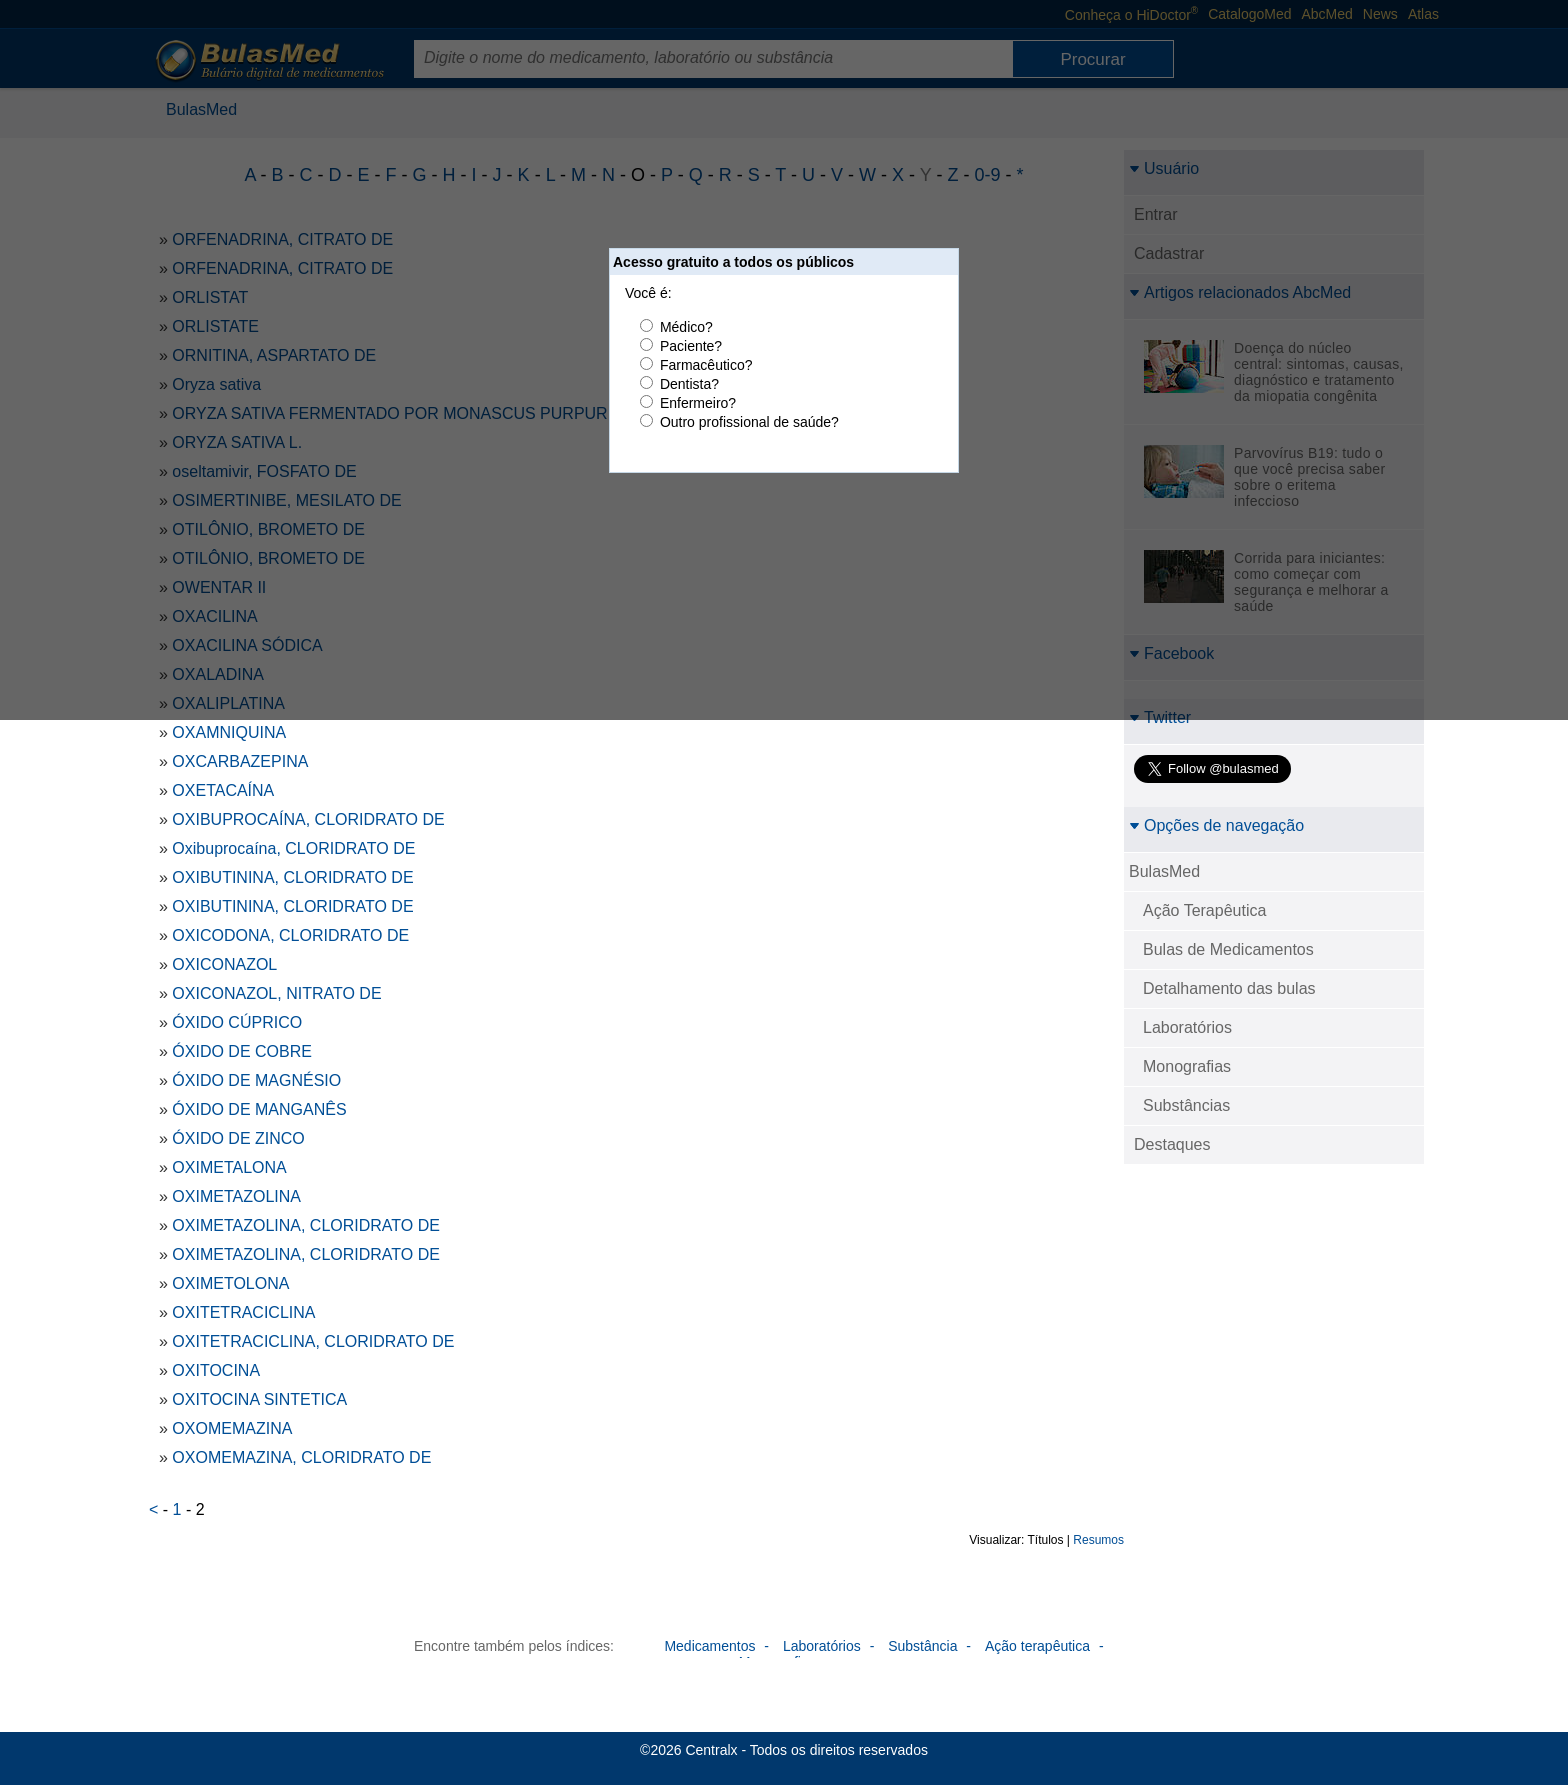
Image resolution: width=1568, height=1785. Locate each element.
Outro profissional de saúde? (749, 422)
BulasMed (1164, 871)
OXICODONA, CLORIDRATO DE (290, 935)
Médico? (686, 327)
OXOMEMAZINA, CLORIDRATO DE (301, 1457)
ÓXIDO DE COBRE (242, 1051)
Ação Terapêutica (1204, 910)
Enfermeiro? (698, 403)
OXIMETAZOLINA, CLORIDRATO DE (306, 1225)
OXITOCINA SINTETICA (259, 1399)
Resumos (1098, 1540)
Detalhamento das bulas (1229, 988)
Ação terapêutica (1037, 1646)
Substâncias (1186, 1105)
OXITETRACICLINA (243, 1312)
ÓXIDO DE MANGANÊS (259, 1109)
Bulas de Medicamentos (1228, 949)
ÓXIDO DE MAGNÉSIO (256, 1080)
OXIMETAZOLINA (236, 1196)
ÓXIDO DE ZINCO (238, 1138)
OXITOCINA (216, 1370)
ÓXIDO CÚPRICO (237, 1022)
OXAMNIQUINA (229, 732)
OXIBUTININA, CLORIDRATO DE (292, 877)
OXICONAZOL (224, 964)
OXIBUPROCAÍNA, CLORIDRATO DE (308, 819)
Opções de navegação (1216, 825)
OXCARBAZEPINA (240, 761)
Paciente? (691, 346)
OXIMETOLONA (230, 1283)
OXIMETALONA (229, 1167)
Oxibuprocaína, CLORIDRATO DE (293, 848)
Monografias (1187, 1066)
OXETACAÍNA (223, 790)
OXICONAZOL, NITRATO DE (276, 993)
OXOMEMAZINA (232, 1428)
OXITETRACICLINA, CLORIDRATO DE (313, 1341)
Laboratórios (1187, 1027)
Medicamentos (709, 1646)
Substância (922, 1646)
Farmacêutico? (706, 365)
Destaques (1172, 1144)
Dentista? (689, 384)
